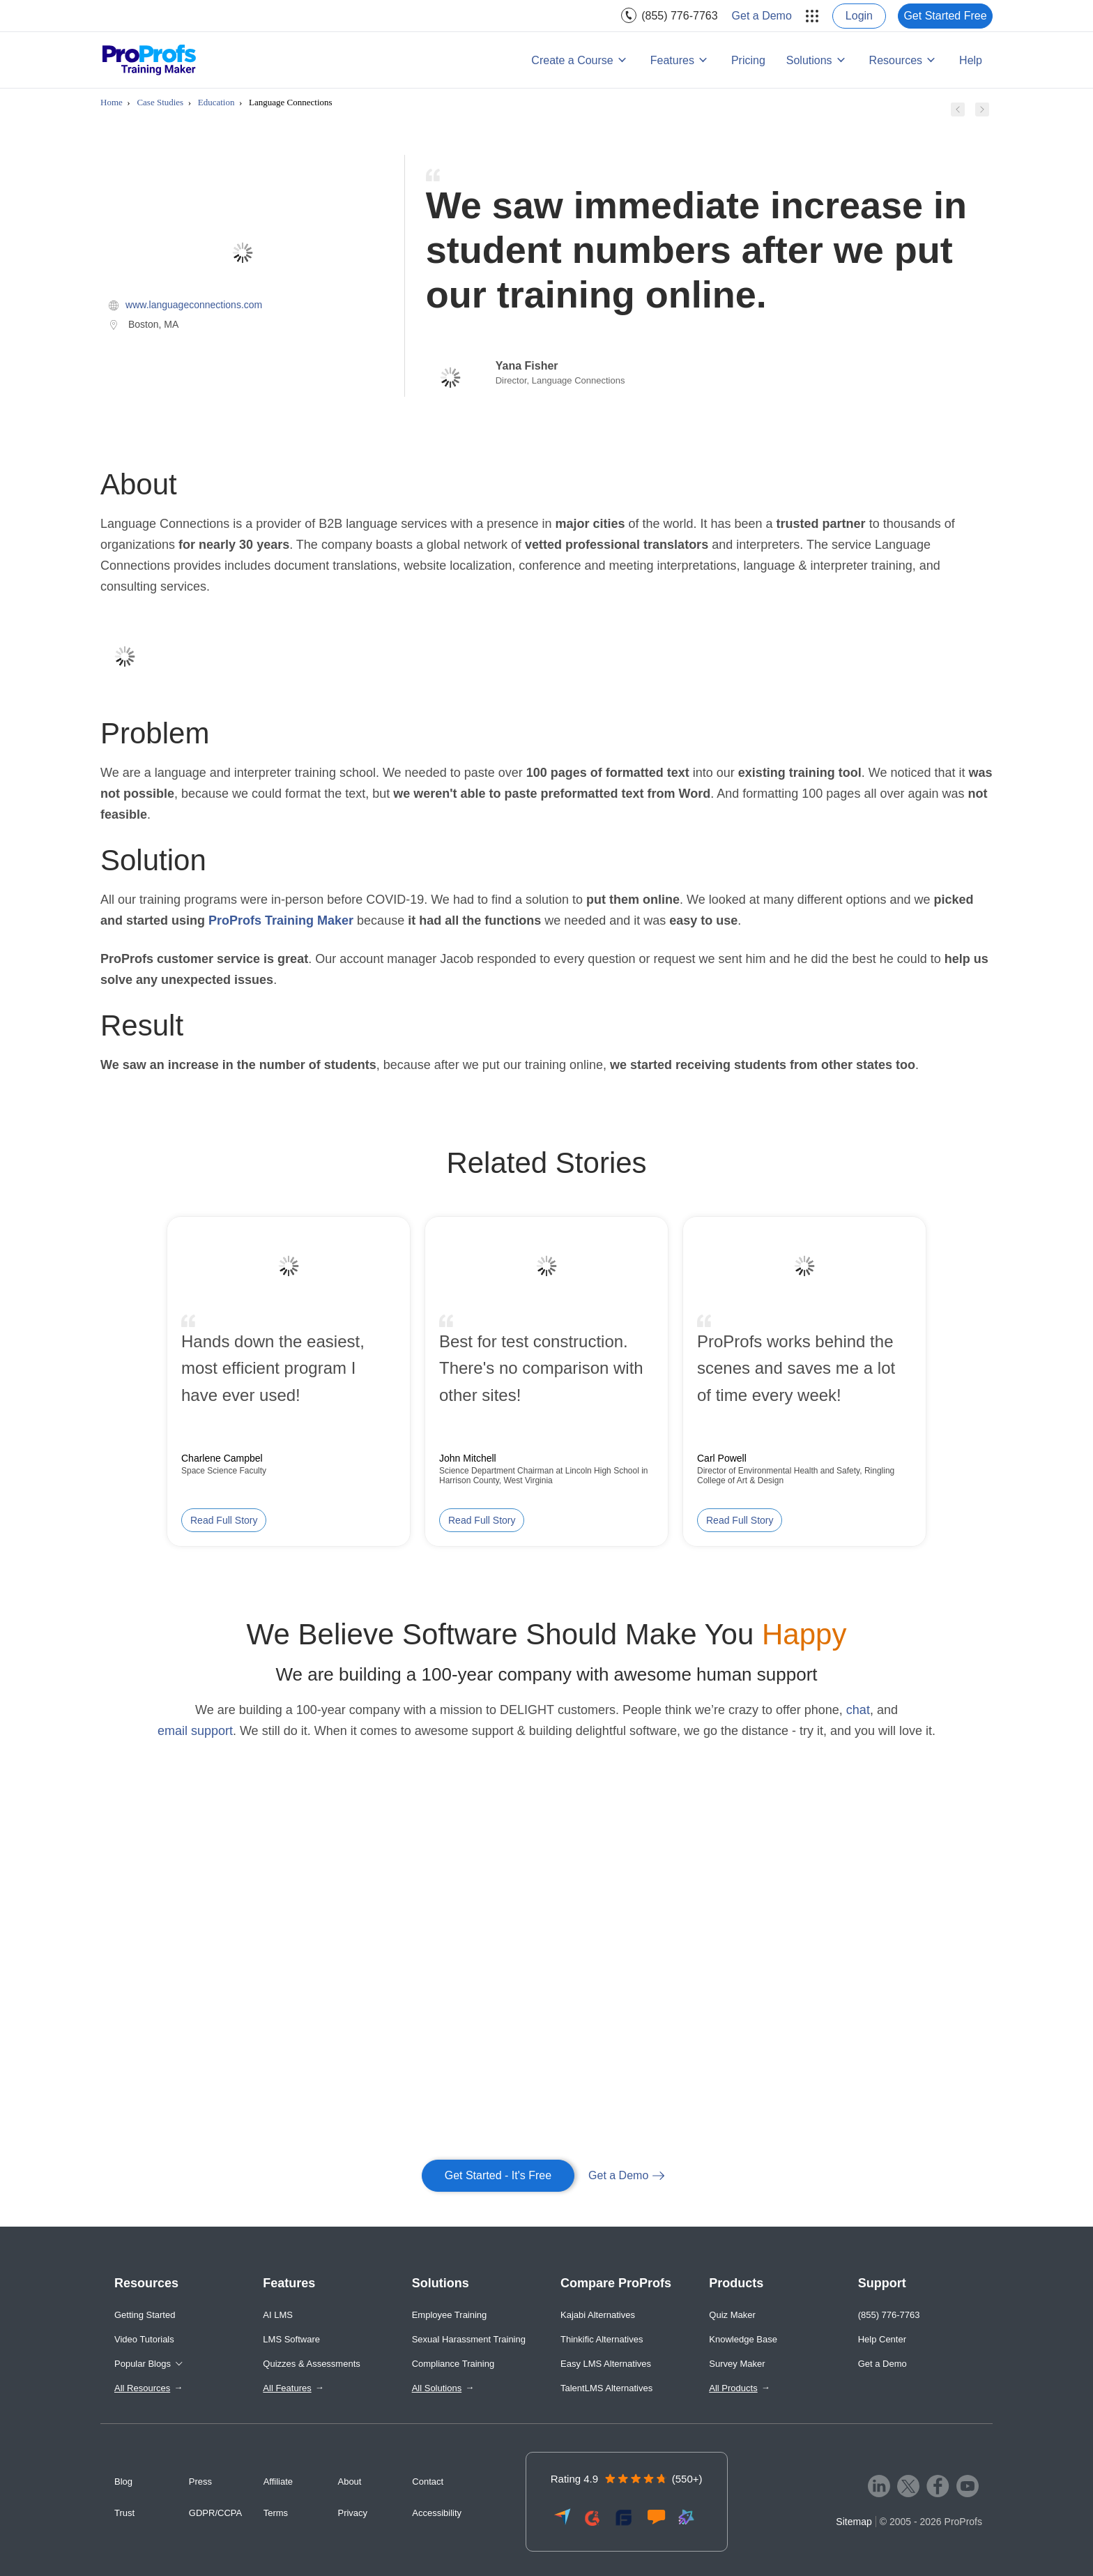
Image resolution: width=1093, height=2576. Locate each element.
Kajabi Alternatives (597, 2315)
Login (859, 16)
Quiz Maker (732, 2315)
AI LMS (278, 2315)
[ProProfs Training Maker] (149, 60)
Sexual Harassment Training (469, 2339)
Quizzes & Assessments (311, 2363)
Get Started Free (944, 16)
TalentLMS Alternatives (606, 2388)
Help (970, 60)
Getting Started (144, 2315)
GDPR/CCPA (215, 2513)
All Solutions (437, 2388)
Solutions (809, 60)
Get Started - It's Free (498, 2175)
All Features (287, 2388)
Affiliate (278, 2481)
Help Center (882, 2339)
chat (858, 1710)
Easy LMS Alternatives (605, 2363)
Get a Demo (762, 16)
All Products (733, 2388)
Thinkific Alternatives (601, 2339)
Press (200, 2481)
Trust (124, 2513)
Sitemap (853, 2521)
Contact (427, 2481)
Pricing (748, 60)
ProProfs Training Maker (280, 920)
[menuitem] (669, 16)
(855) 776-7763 (679, 16)
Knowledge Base (743, 2339)
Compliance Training (453, 2363)
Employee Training (449, 2315)
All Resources (142, 2388)
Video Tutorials (144, 2339)
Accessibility (436, 2513)
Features (672, 60)
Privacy (352, 2513)
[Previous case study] (957, 112)
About (349, 2481)
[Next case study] (982, 112)
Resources (895, 60)
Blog (123, 2481)
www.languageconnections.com (193, 304)
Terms (275, 2513)
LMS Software (291, 2339)
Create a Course (572, 60)
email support (195, 1731)
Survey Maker (737, 2363)
